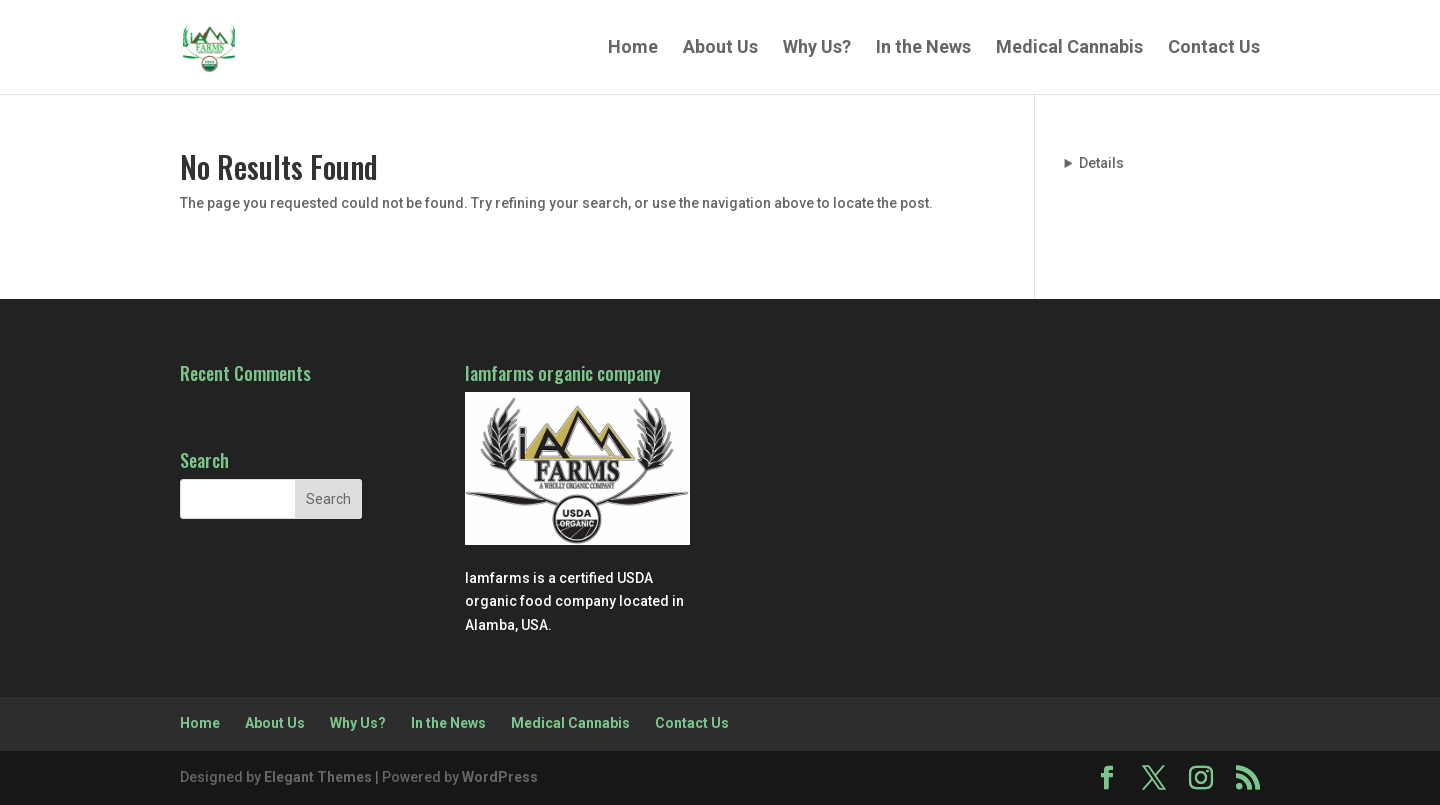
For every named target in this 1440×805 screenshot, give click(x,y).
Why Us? (817, 48)
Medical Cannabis (1069, 48)
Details (1101, 163)
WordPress (500, 777)
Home (633, 48)
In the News (923, 48)
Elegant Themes (318, 777)
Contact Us (1214, 48)
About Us (720, 48)
